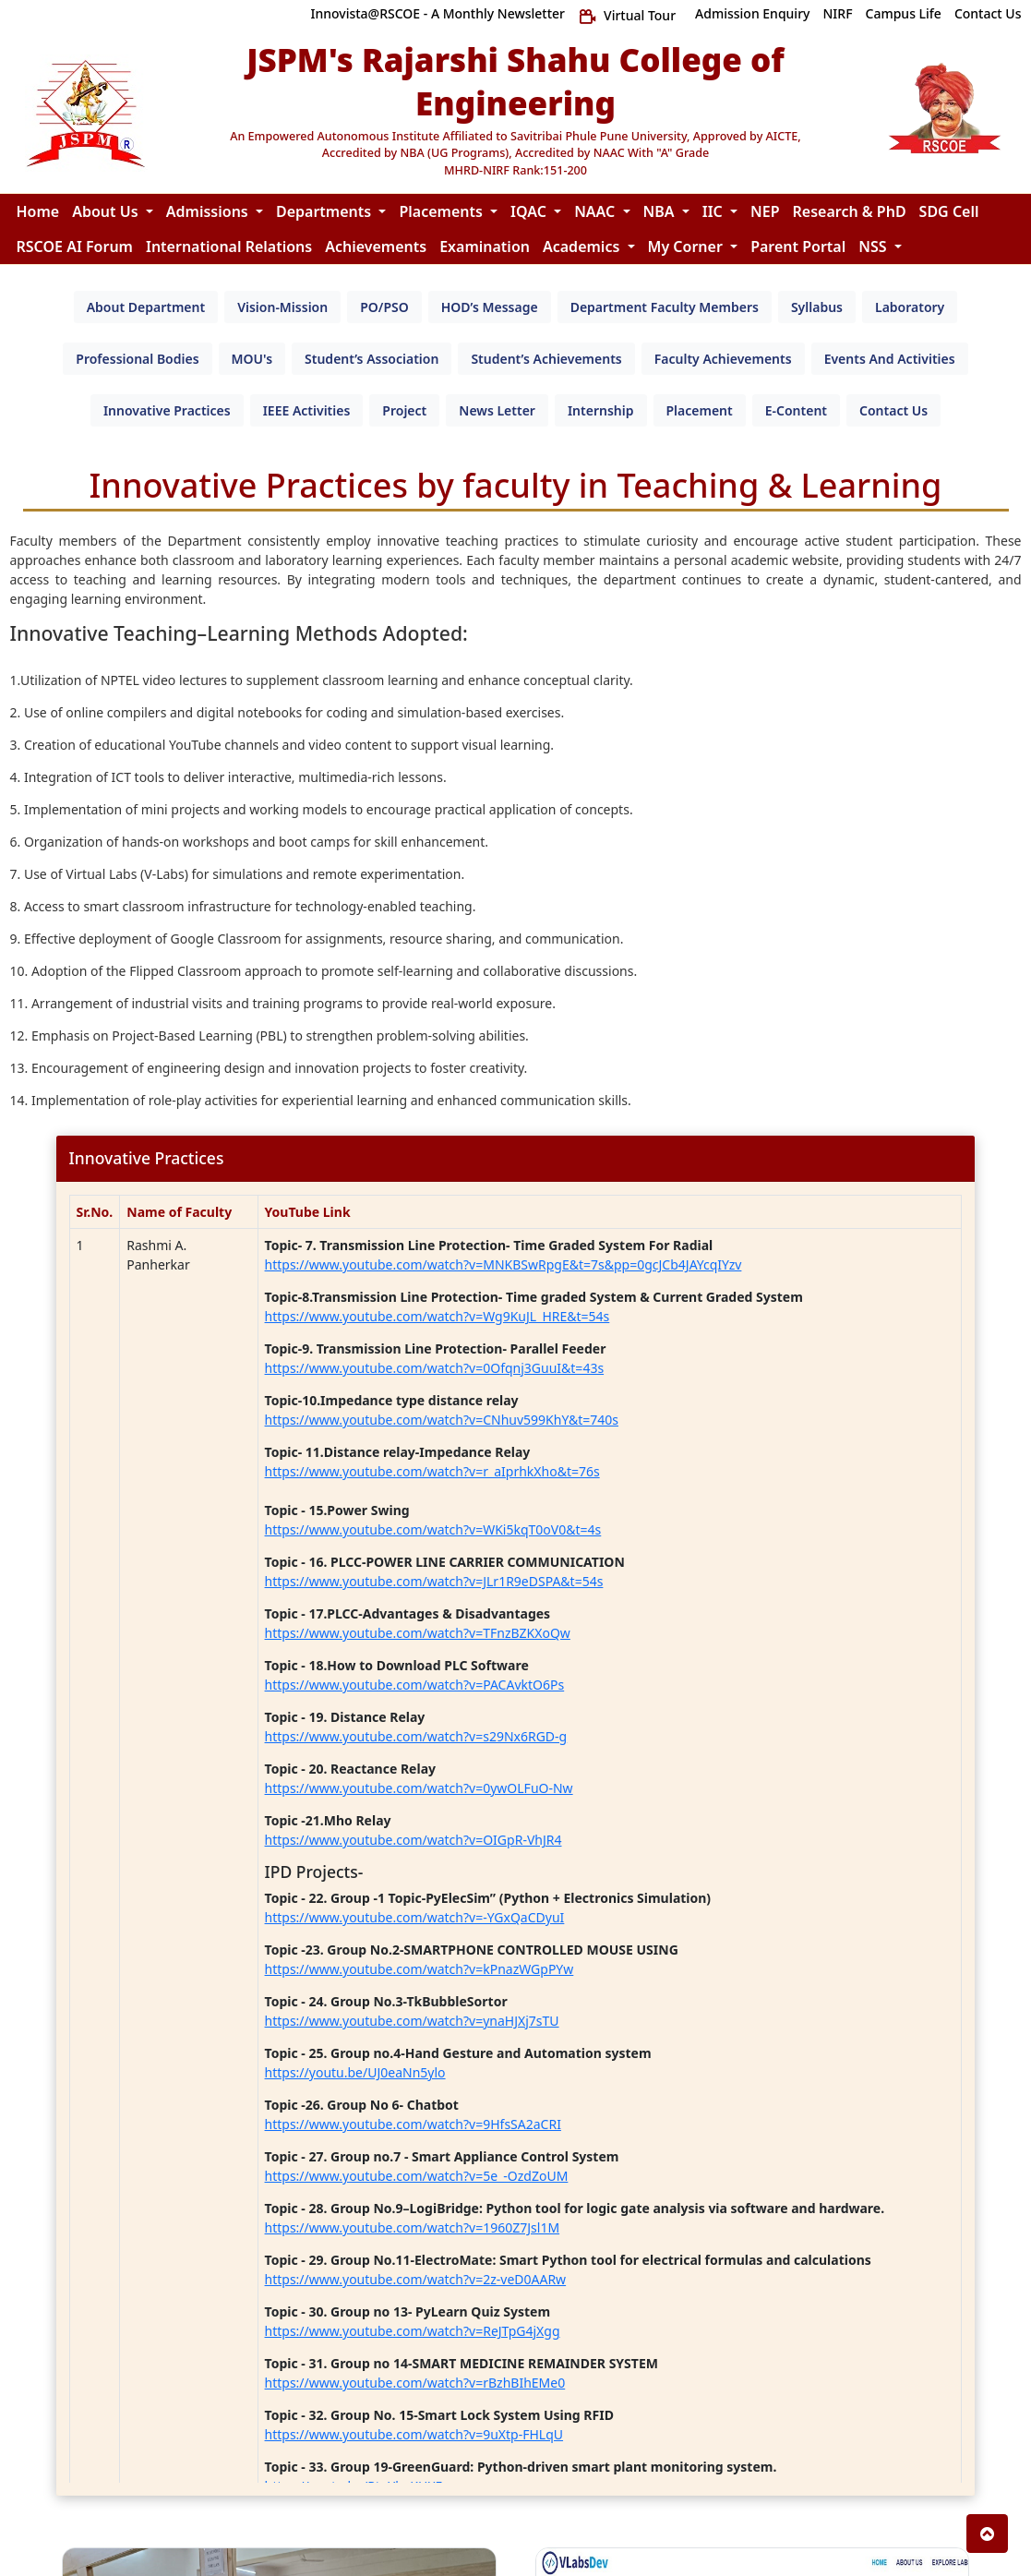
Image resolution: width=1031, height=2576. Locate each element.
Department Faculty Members (664, 307)
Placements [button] (442, 211)
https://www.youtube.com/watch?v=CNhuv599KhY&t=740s (441, 1419)
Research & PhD (849, 211)
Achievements (375, 246)
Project (404, 410)
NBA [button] (660, 211)
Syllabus (817, 307)
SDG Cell (949, 211)
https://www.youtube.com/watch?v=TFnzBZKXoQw (417, 1633)
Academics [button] (583, 246)
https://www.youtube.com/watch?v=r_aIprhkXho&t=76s (432, 1471)
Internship (601, 410)
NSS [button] (874, 246)
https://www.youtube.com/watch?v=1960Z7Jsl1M (412, 2227)
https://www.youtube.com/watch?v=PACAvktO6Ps (415, 1684)
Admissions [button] (209, 211)
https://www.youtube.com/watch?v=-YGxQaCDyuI (415, 1917)
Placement (699, 410)
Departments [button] (325, 211)
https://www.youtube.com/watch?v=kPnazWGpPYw (419, 1969)
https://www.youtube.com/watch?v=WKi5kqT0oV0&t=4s (433, 1529)
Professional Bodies (137, 358)
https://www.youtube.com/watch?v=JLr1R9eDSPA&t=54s (434, 1581)
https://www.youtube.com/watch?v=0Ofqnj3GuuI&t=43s (435, 1368)
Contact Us (893, 410)
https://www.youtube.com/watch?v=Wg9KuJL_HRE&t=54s (437, 1316)
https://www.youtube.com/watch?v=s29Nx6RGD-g (416, 1736)
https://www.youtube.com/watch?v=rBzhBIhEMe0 (415, 2382)
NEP (764, 211)
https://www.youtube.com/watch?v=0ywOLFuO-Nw (419, 1788)
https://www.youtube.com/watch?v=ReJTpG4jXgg (412, 2331)
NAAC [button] (596, 211)
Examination (484, 246)
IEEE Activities (307, 410)
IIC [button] (714, 211)
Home (38, 211)
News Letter (497, 410)
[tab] (146, 307)
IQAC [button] (530, 211)
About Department (146, 307)
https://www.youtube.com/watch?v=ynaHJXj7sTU (412, 2020)
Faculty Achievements (723, 358)
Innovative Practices (167, 410)
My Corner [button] (687, 246)
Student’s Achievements (546, 358)
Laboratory (909, 307)
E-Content (796, 410)
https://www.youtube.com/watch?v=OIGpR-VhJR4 (413, 1839)
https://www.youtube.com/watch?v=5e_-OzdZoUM (417, 2176)
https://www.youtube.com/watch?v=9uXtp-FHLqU (414, 2434)
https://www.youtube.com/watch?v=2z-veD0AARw (416, 2279)
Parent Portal (797, 246)
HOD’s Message (489, 307)
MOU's (252, 358)
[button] (987, 2533)
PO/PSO (384, 307)
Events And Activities (889, 358)
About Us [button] (107, 211)
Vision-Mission (282, 307)
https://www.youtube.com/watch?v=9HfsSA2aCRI (413, 2124)
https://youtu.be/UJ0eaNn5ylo (355, 2072)
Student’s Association (371, 358)
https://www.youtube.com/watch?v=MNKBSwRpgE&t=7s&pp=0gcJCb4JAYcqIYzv (503, 1264)
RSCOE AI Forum (75, 246)
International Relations (229, 246)
